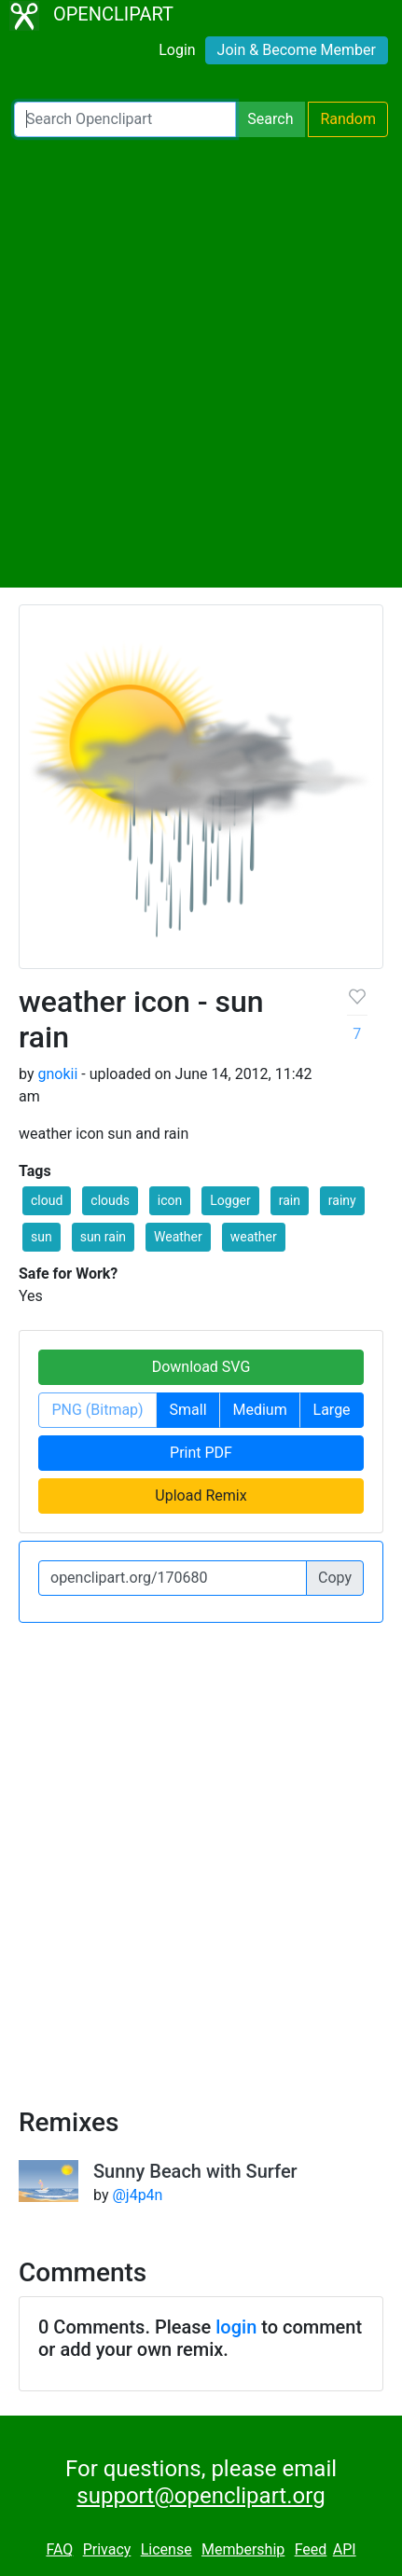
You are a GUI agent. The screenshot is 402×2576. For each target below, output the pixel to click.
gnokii (57, 1074)
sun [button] (41, 1236)
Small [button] (188, 1410)
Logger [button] (230, 1200)
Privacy (107, 2549)
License (166, 2549)
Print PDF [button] (201, 1452)
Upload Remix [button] (200, 1495)
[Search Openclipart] (125, 119)
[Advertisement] (201, 362)
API (344, 2549)
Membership (242, 2549)
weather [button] (253, 1236)
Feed (311, 2549)
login (235, 2327)
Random (348, 119)
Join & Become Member (296, 50)
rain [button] (289, 1200)
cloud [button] (46, 1200)
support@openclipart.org (200, 2496)
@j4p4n (137, 2195)
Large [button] (332, 1410)
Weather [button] (178, 1236)
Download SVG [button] (201, 1367)
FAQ (59, 2549)
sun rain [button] (103, 1236)
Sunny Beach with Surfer (195, 2171)
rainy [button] (342, 1200)
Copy (335, 1577)
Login (177, 50)
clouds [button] (110, 1200)
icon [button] (170, 1200)
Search (270, 119)
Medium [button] (259, 1410)
